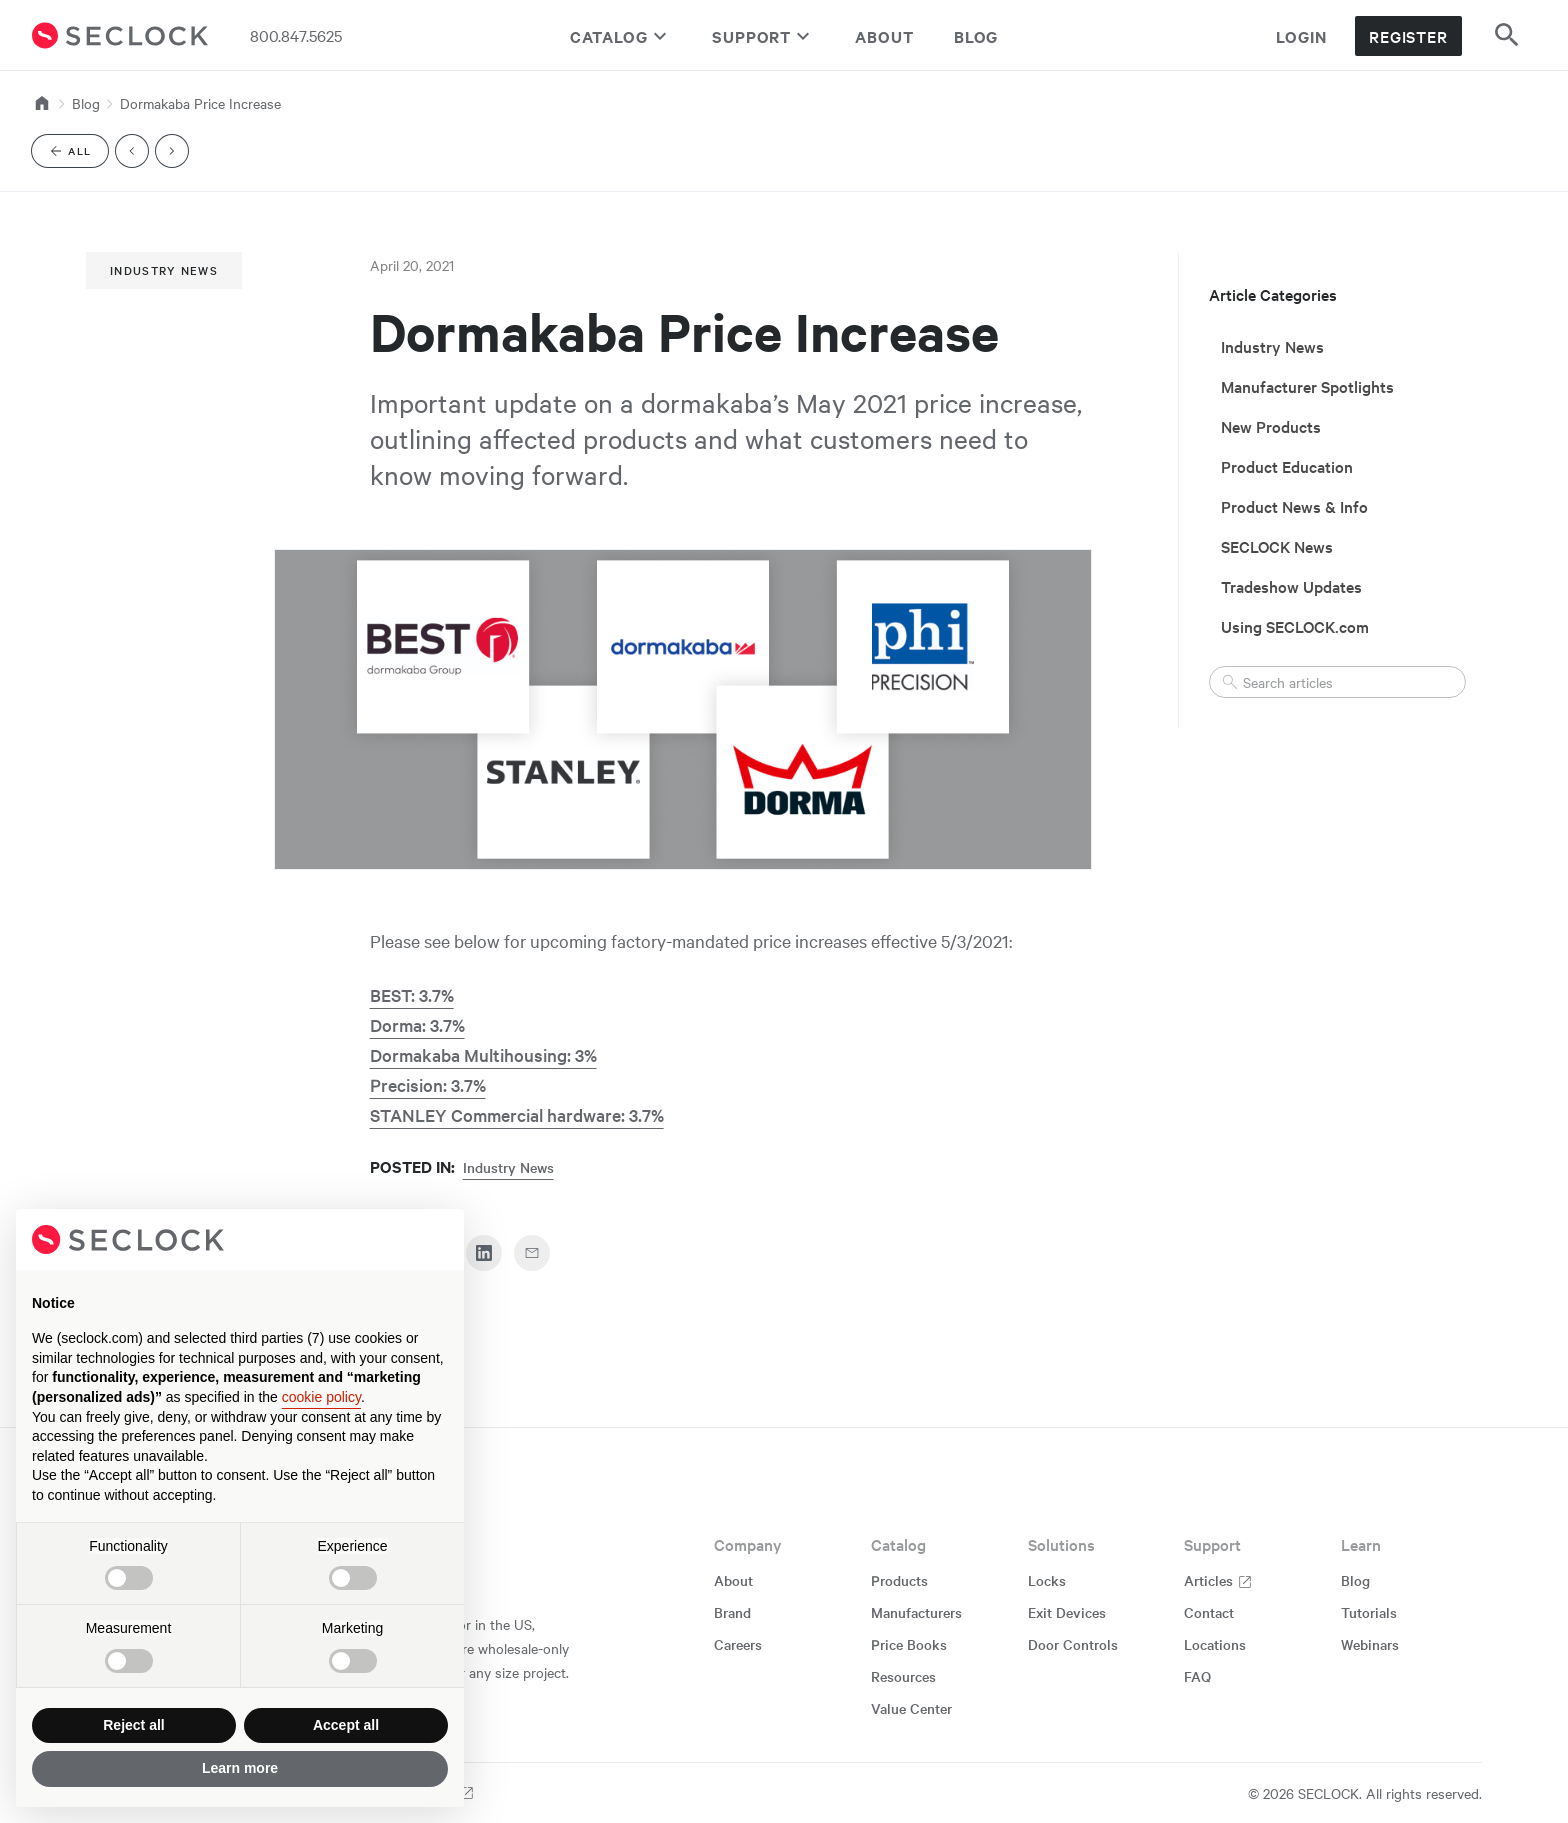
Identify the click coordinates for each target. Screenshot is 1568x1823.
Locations (1215, 1644)
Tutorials (1369, 1612)
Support (763, 36)
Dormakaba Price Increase (200, 103)
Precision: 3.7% (428, 1084)
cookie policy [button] (321, 1397)
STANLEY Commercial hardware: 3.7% (517, 1114)
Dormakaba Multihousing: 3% (483, 1054)
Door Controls (1073, 1644)
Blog (976, 36)
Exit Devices (1067, 1612)
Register (1408, 36)
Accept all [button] (346, 1725)
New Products (1271, 426)
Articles (1218, 1580)
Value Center (911, 1708)
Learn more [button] (240, 1768)
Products (899, 1580)
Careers (738, 1644)
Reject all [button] (133, 1725)
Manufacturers (916, 1612)
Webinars (1370, 1644)
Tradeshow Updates (1291, 586)
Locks (1047, 1580)
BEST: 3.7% (412, 994)
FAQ (1197, 1676)
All (78, 154)
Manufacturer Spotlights (1307, 386)
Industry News (164, 270)
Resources (903, 1676)
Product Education (1287, 466)
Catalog (621, 36)
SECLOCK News (1277, 546)
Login (1301, 36)
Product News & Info (1294, 506)
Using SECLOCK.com (1295, 626)
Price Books (909, 1644)
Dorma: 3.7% (417, 1024)
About (884, 36)
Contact (1209, 1612)
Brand (732, 1612)
